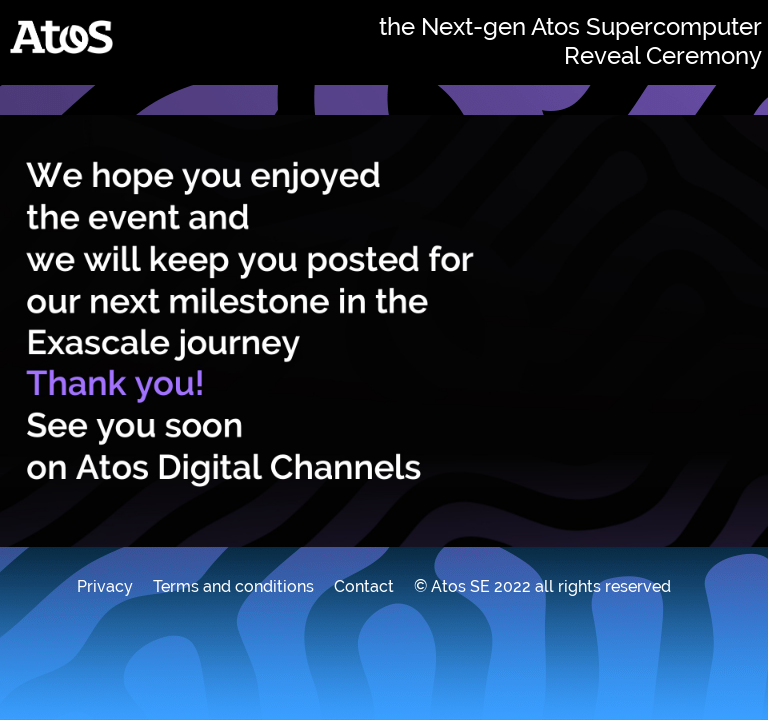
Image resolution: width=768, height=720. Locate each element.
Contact (364, 586)
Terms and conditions (233, 586)
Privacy (105, 586)
